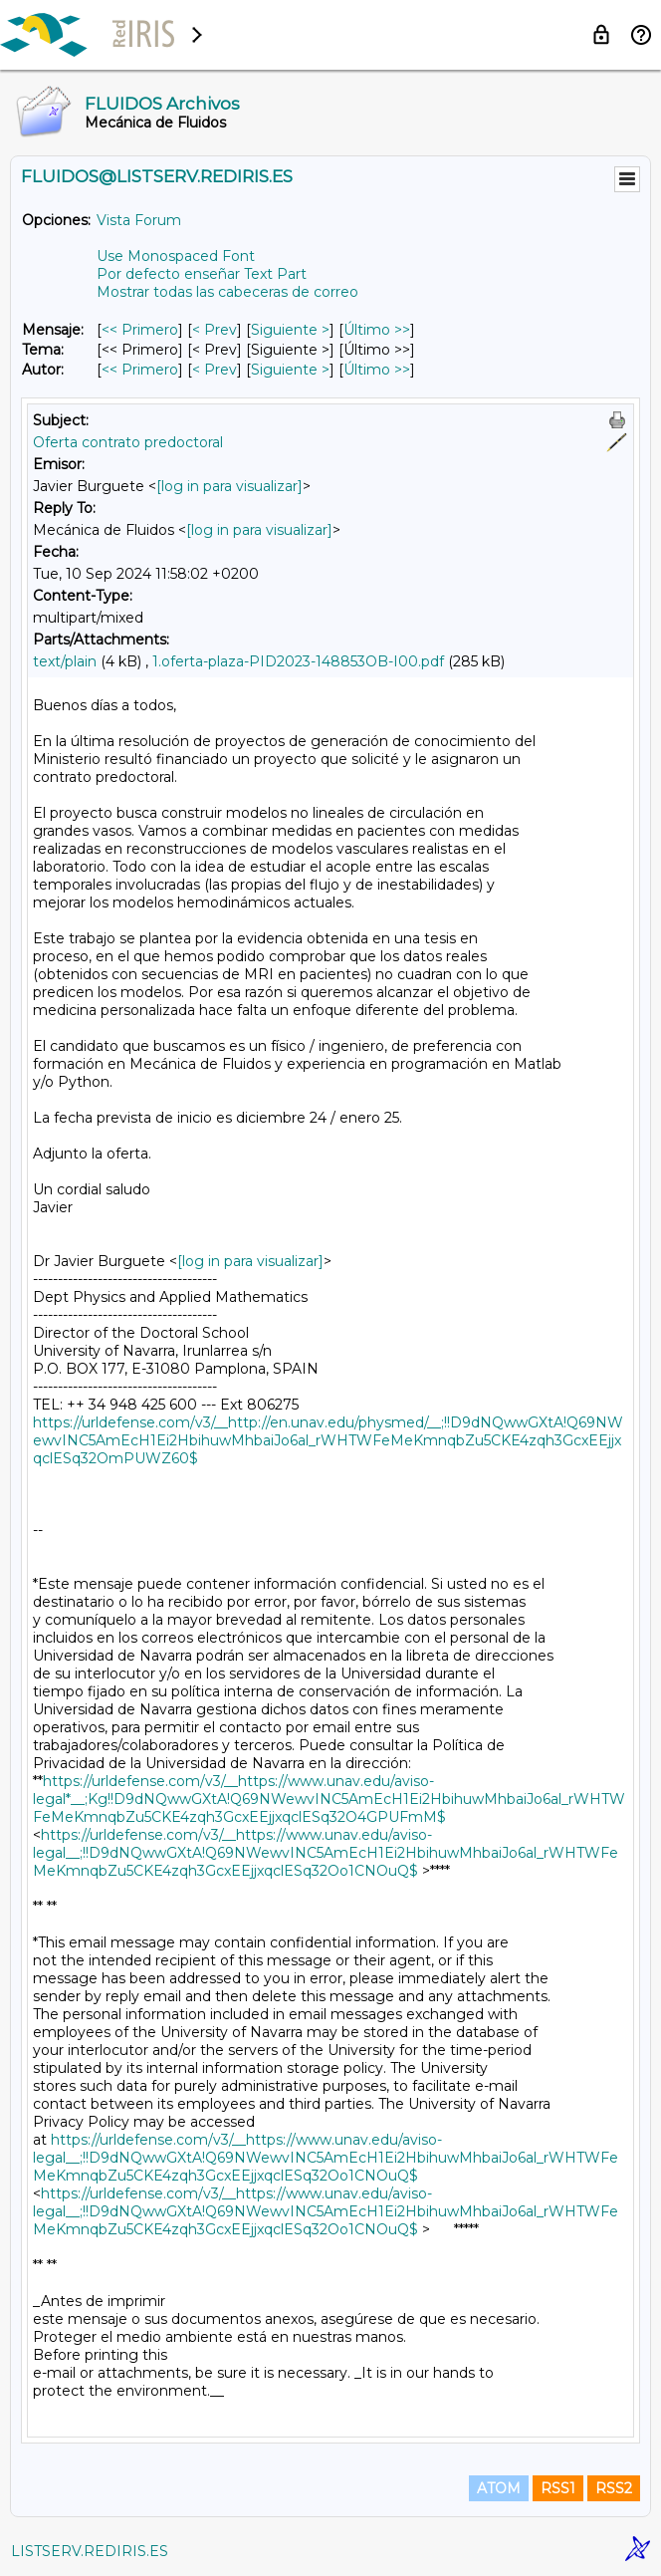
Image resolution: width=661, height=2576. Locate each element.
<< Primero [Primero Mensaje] (140, 330)
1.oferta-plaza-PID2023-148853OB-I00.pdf (298, 661)
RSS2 (613, 2488)
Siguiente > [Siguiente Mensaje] (290, 330)
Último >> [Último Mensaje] (376, 330)
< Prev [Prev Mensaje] (214, 330)
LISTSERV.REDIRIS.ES (89, 2551)
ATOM (499, 2488)
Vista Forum (139, 220)
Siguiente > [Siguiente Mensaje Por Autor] (290, 370)
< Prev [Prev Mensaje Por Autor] (214, 370)
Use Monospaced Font (176, 256)
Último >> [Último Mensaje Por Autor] (376, 370)
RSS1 (558, 2488)
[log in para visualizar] (229, 486)
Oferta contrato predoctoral (128, 442)
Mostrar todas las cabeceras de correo (227, 292)
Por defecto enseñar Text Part (202, 274)
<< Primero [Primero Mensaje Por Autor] (140, 370)
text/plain (65, 661)
